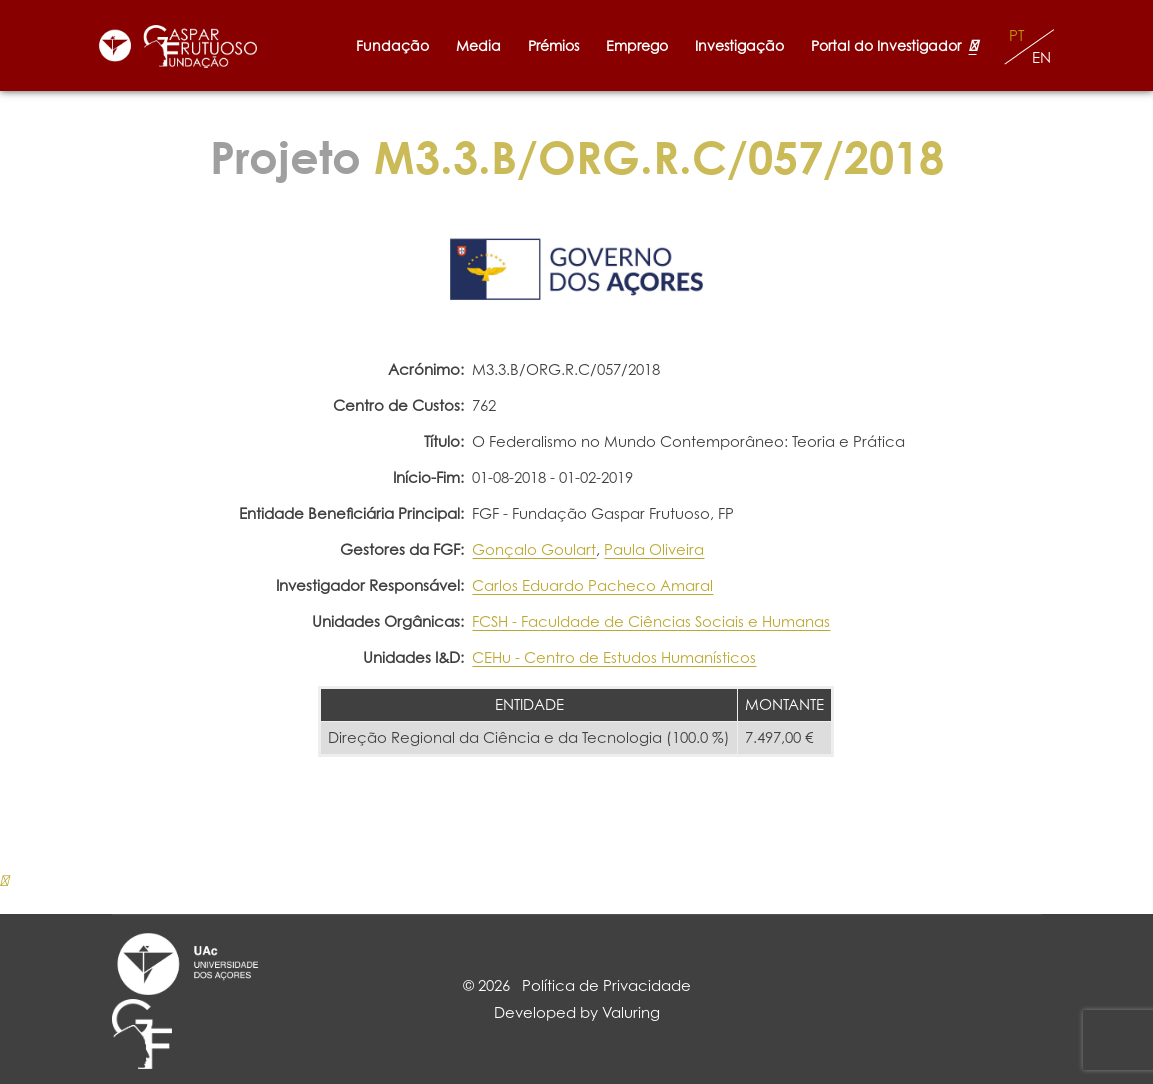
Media (478, 45)
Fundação (392, 45)
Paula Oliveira (654, 549)
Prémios (553, 45)
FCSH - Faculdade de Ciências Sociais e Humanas (651, 621)
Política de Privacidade (606, 985)
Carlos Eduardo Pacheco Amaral (592, 585)
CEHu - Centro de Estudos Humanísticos (614, 657)
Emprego (637, 45)
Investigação (739, 45)
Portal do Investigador (894, 45)
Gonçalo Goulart (534, 549)
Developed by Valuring (577, 1012)
